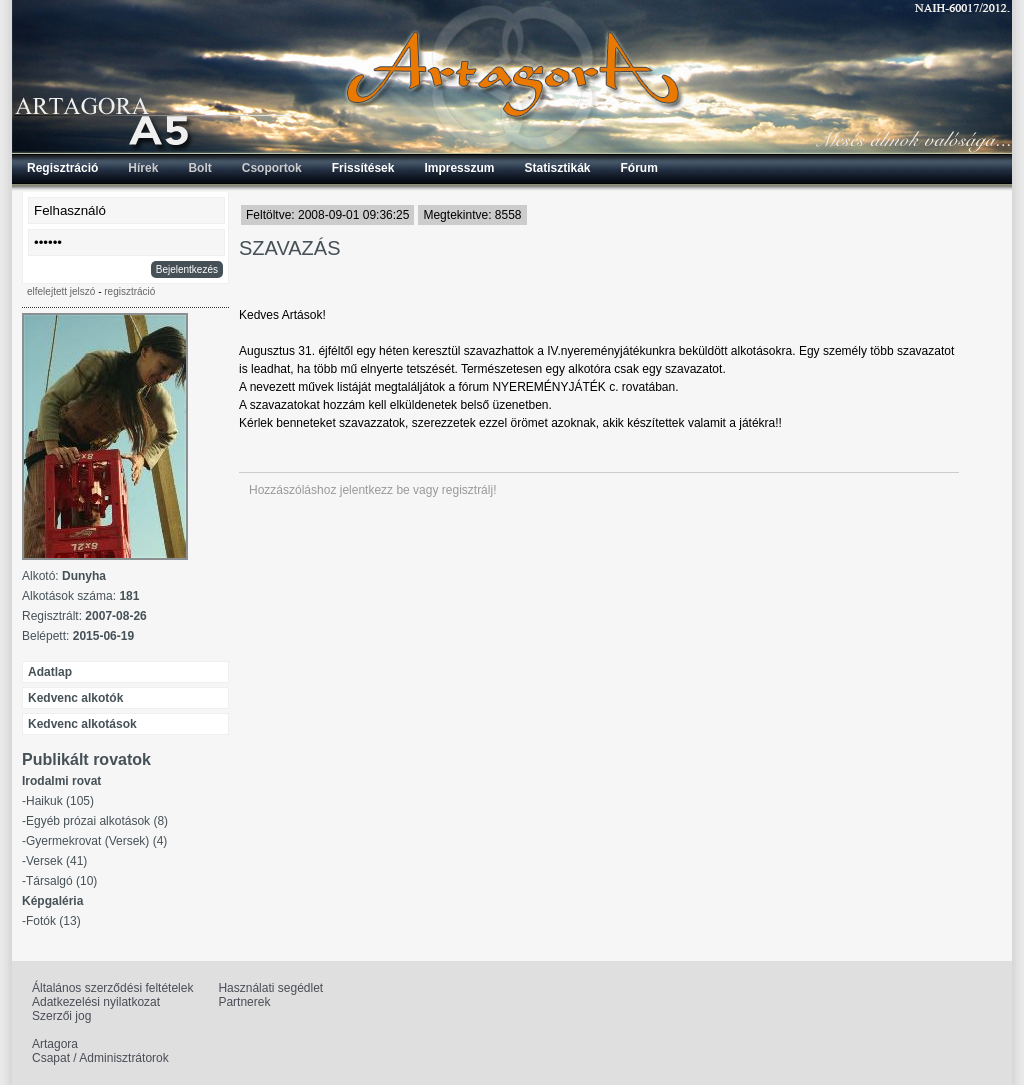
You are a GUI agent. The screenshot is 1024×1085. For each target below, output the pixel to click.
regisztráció (129, 291)
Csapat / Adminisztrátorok (100, 1058)
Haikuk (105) (60, 801)
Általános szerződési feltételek (112, 988)
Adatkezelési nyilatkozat (96, 1002)
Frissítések (363, 168)
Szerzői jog (61, 1016)
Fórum (639, 168)
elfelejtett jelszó (61, 291)
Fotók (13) (53, 921)
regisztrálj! (469, 490)
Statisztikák (557, 168)
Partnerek (244, 1002)
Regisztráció (62, 168)
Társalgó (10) (61, 881)
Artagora (55, 1044)
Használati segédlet (270, 988)
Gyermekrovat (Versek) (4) (96, 841)
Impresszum (459, 168)
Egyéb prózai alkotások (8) (97, 821)
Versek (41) (56, 861)
